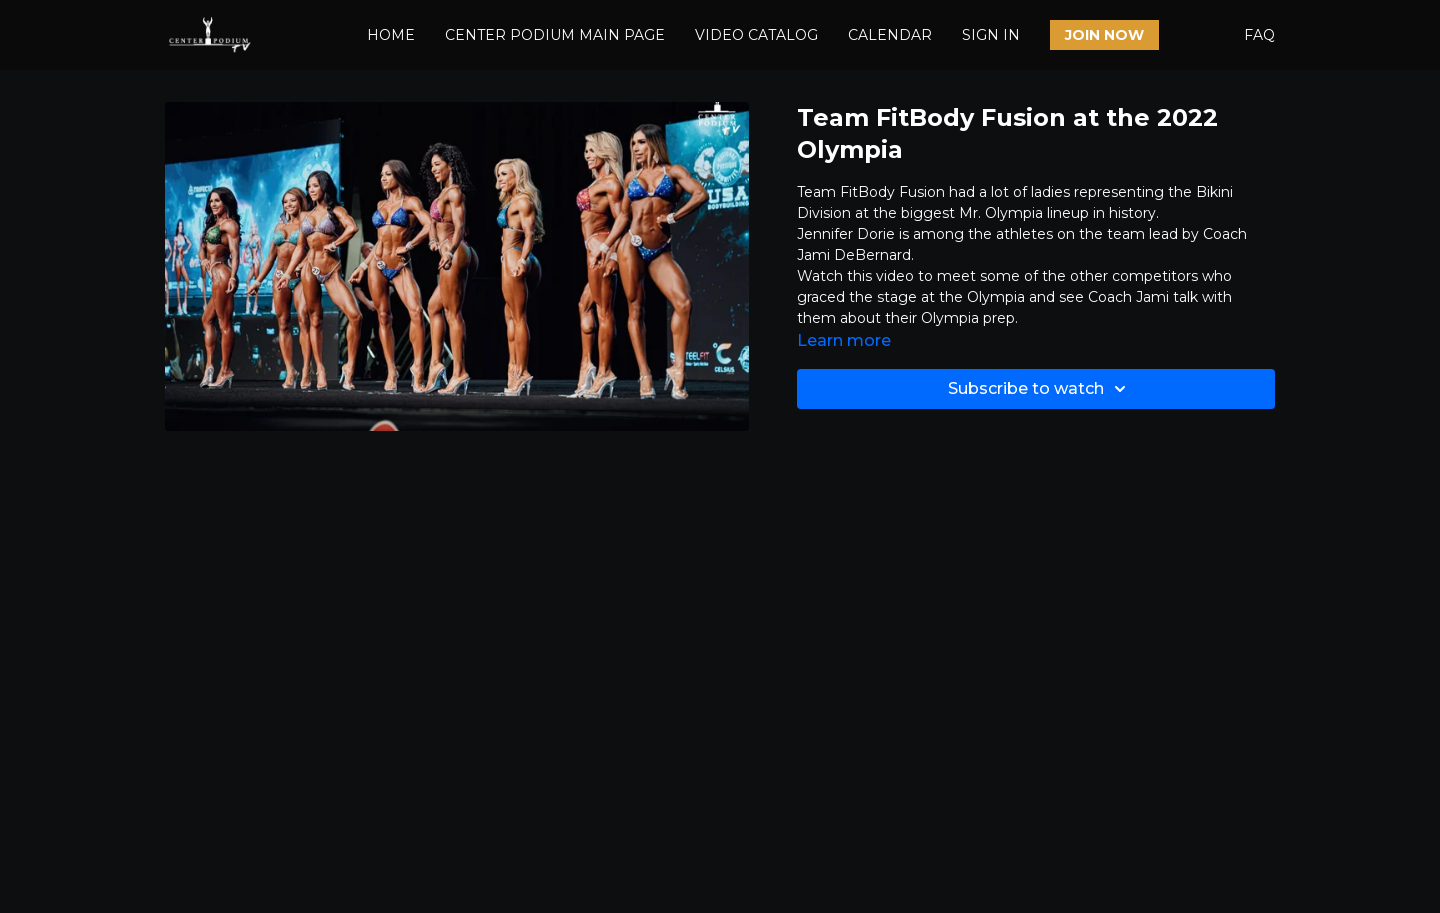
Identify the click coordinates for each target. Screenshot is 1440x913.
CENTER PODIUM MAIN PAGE (555, 35)
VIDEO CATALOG (756, 35)
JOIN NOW (1104, 35)
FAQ (1259, 35)
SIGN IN (991, 35)
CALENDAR (890, 35)
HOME (391, 35)
